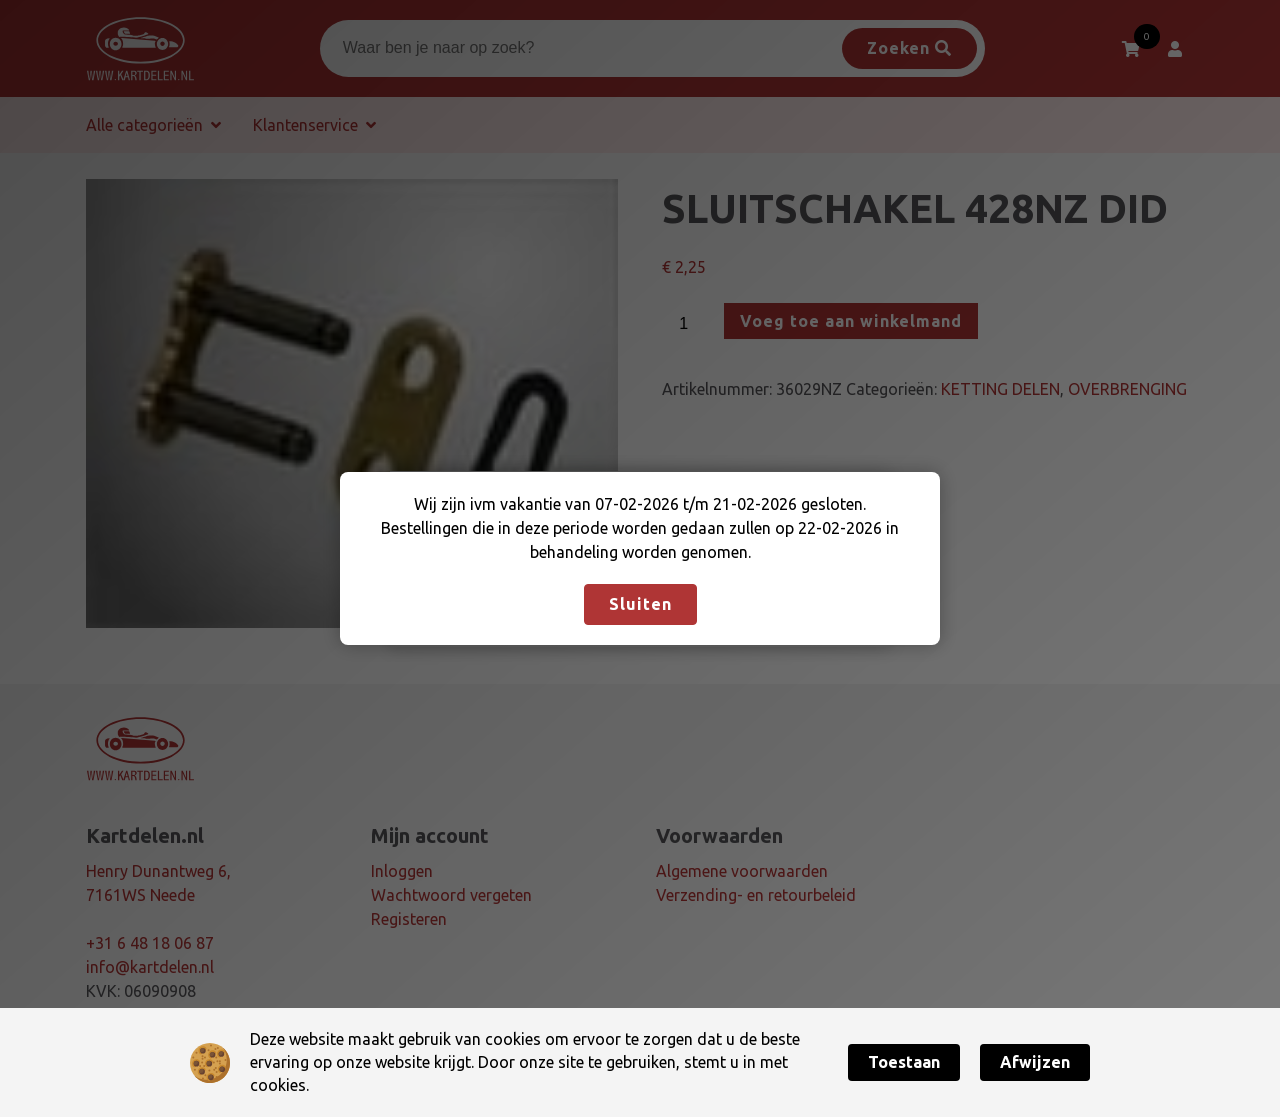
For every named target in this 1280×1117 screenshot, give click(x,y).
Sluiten (640, 604)
